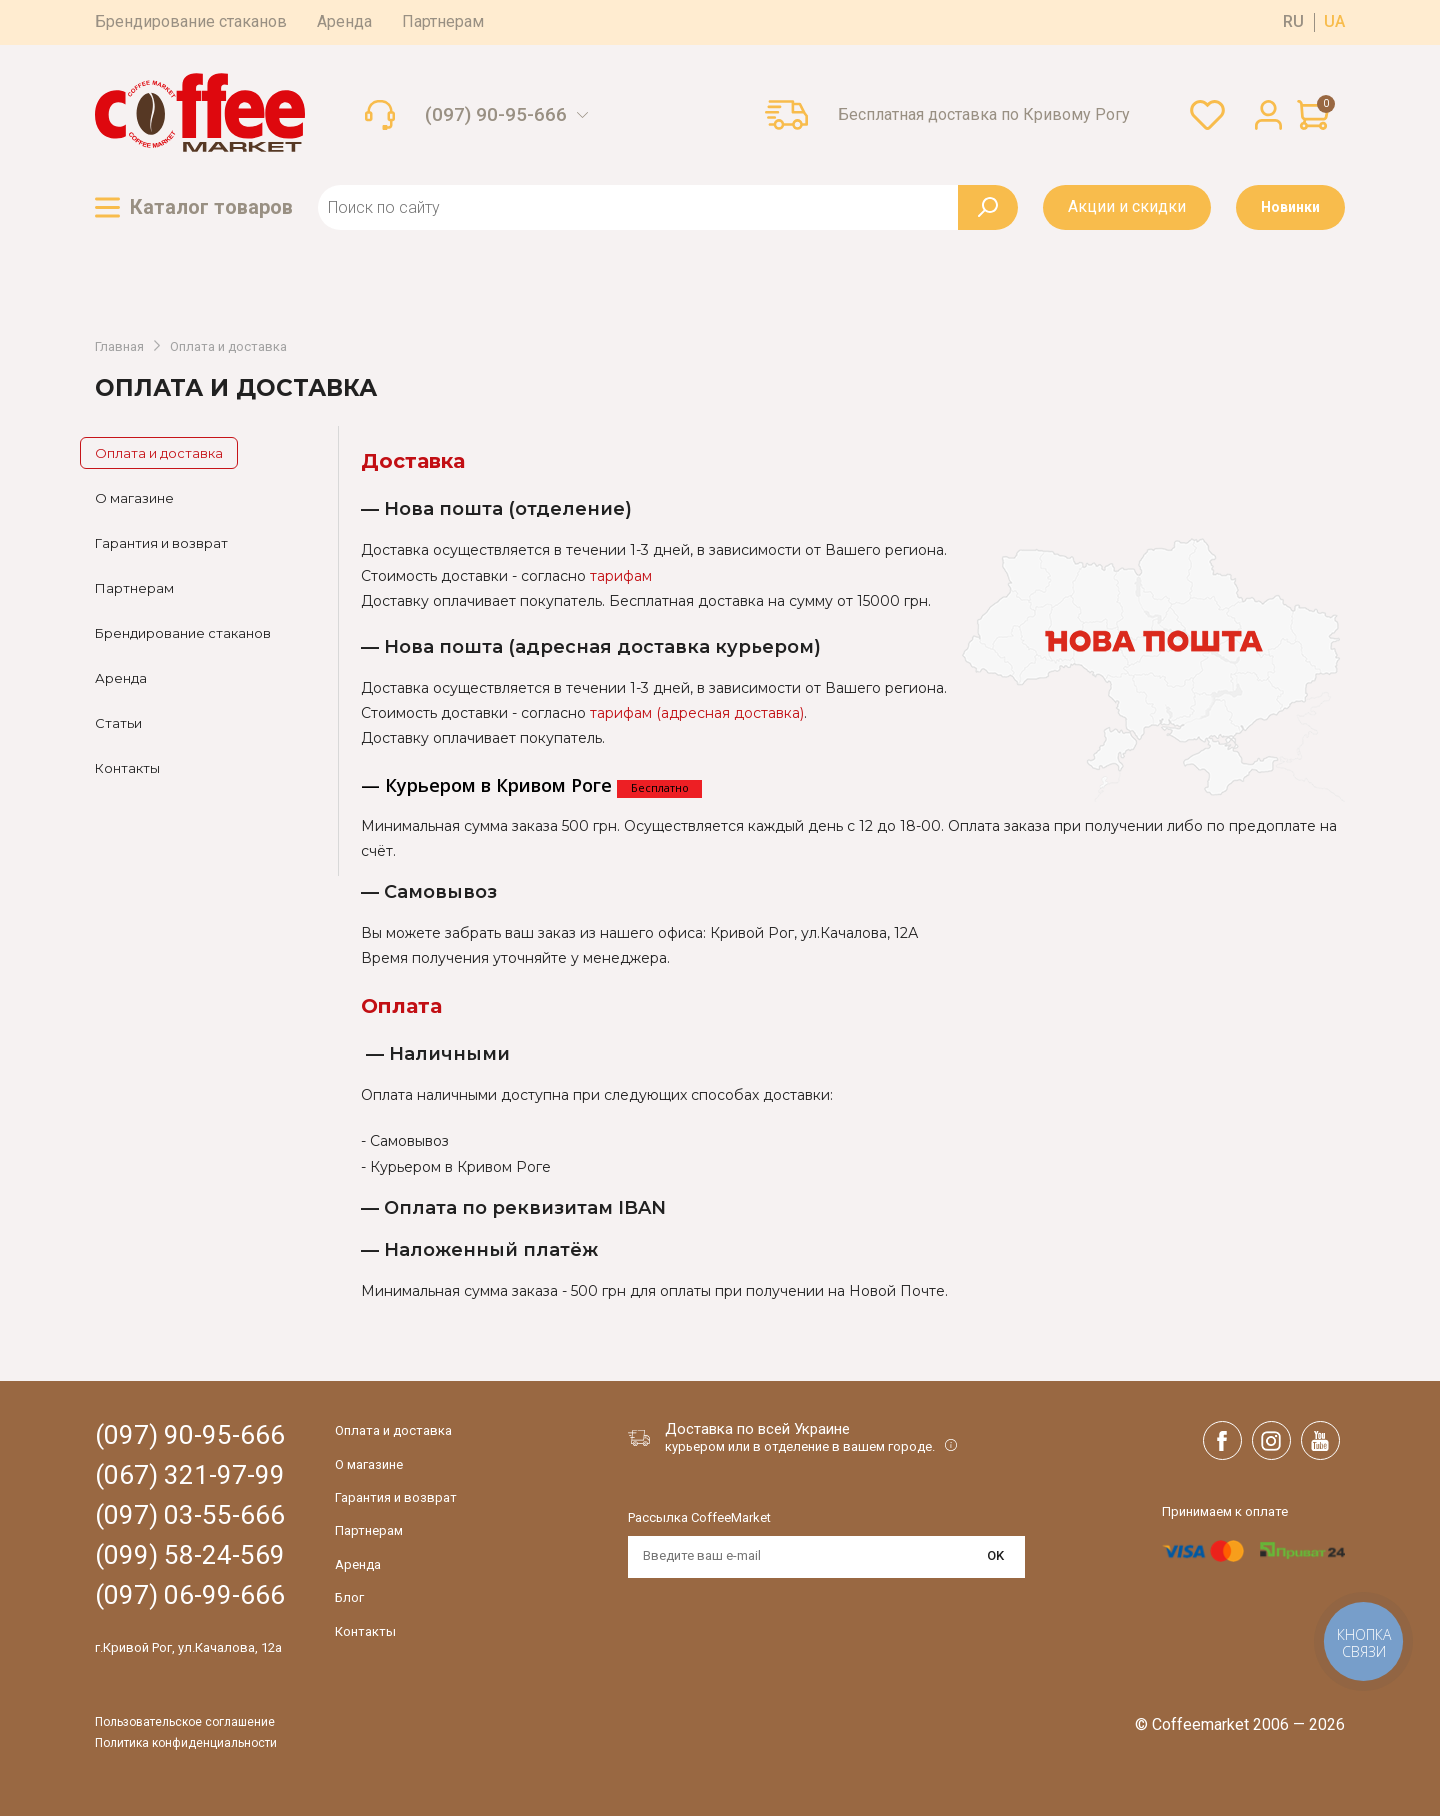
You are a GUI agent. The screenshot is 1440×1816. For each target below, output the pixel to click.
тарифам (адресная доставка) (697, 713)
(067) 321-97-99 (190, 1475)
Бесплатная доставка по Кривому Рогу (984, 115)
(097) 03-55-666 (190, 1515)
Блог (349, 1597)
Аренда (344, 21)
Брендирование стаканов (191, 21)
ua (1334, 22)
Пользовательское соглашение (185, 1722)
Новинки (1290, 207)
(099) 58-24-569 (190, 1555)
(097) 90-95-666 (496, 115)
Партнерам (443, 21)
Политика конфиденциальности (186, 1743)
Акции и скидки (1127, 206)
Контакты (127, 768)
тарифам (621, 576)
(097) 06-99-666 (190, 1595)
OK (995, 1555)
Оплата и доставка (228, 347)
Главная (119, 347)
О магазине (134, 498)
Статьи (118, 723)
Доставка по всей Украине (757, 1429)
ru (1293, 22)
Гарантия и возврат (161, 543)
